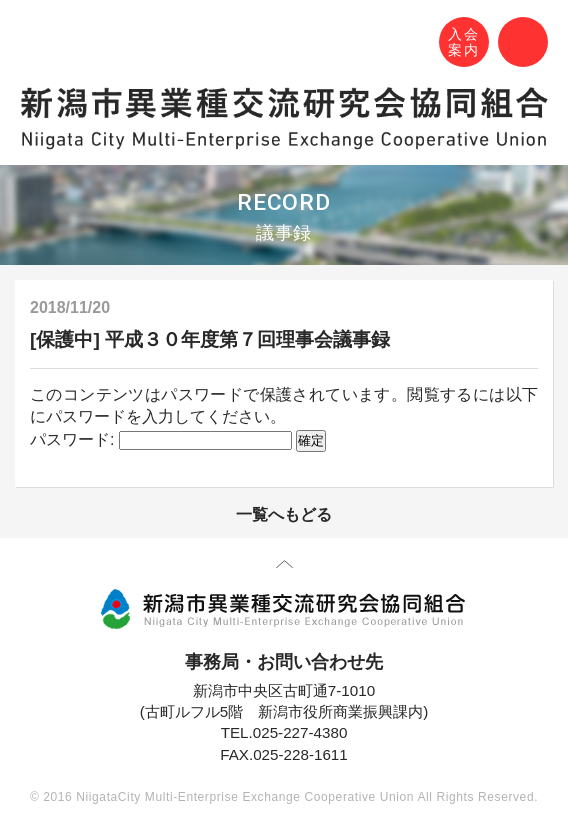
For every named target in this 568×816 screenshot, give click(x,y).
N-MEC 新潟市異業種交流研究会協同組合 (37, 45)
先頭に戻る (284, 568)
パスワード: (161, 439)
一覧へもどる (284, 514)
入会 (464, 43)
